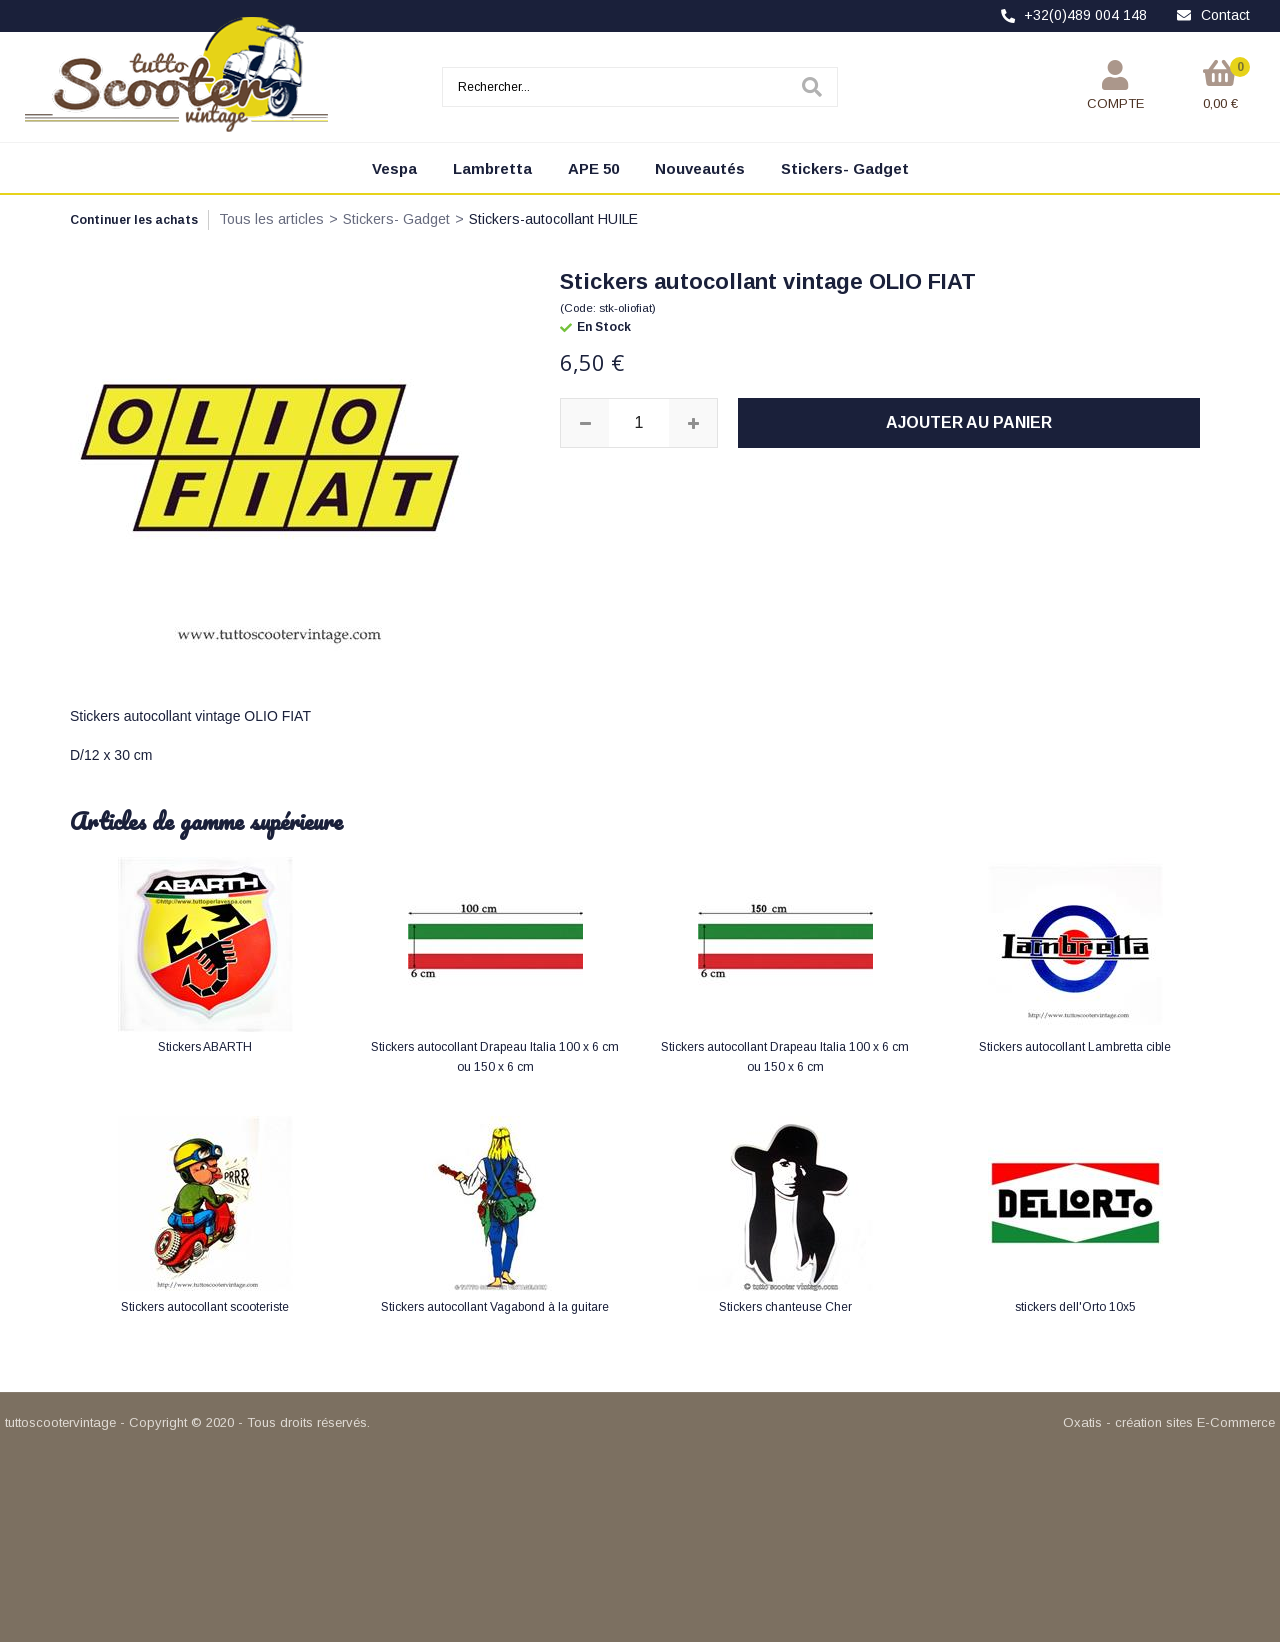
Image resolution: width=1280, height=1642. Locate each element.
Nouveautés (700, 168)
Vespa (394, 168)
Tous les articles (271, 219)
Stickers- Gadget (845, 168)
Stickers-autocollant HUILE (553, 219)
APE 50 (593, 168)
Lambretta (492, 168)
